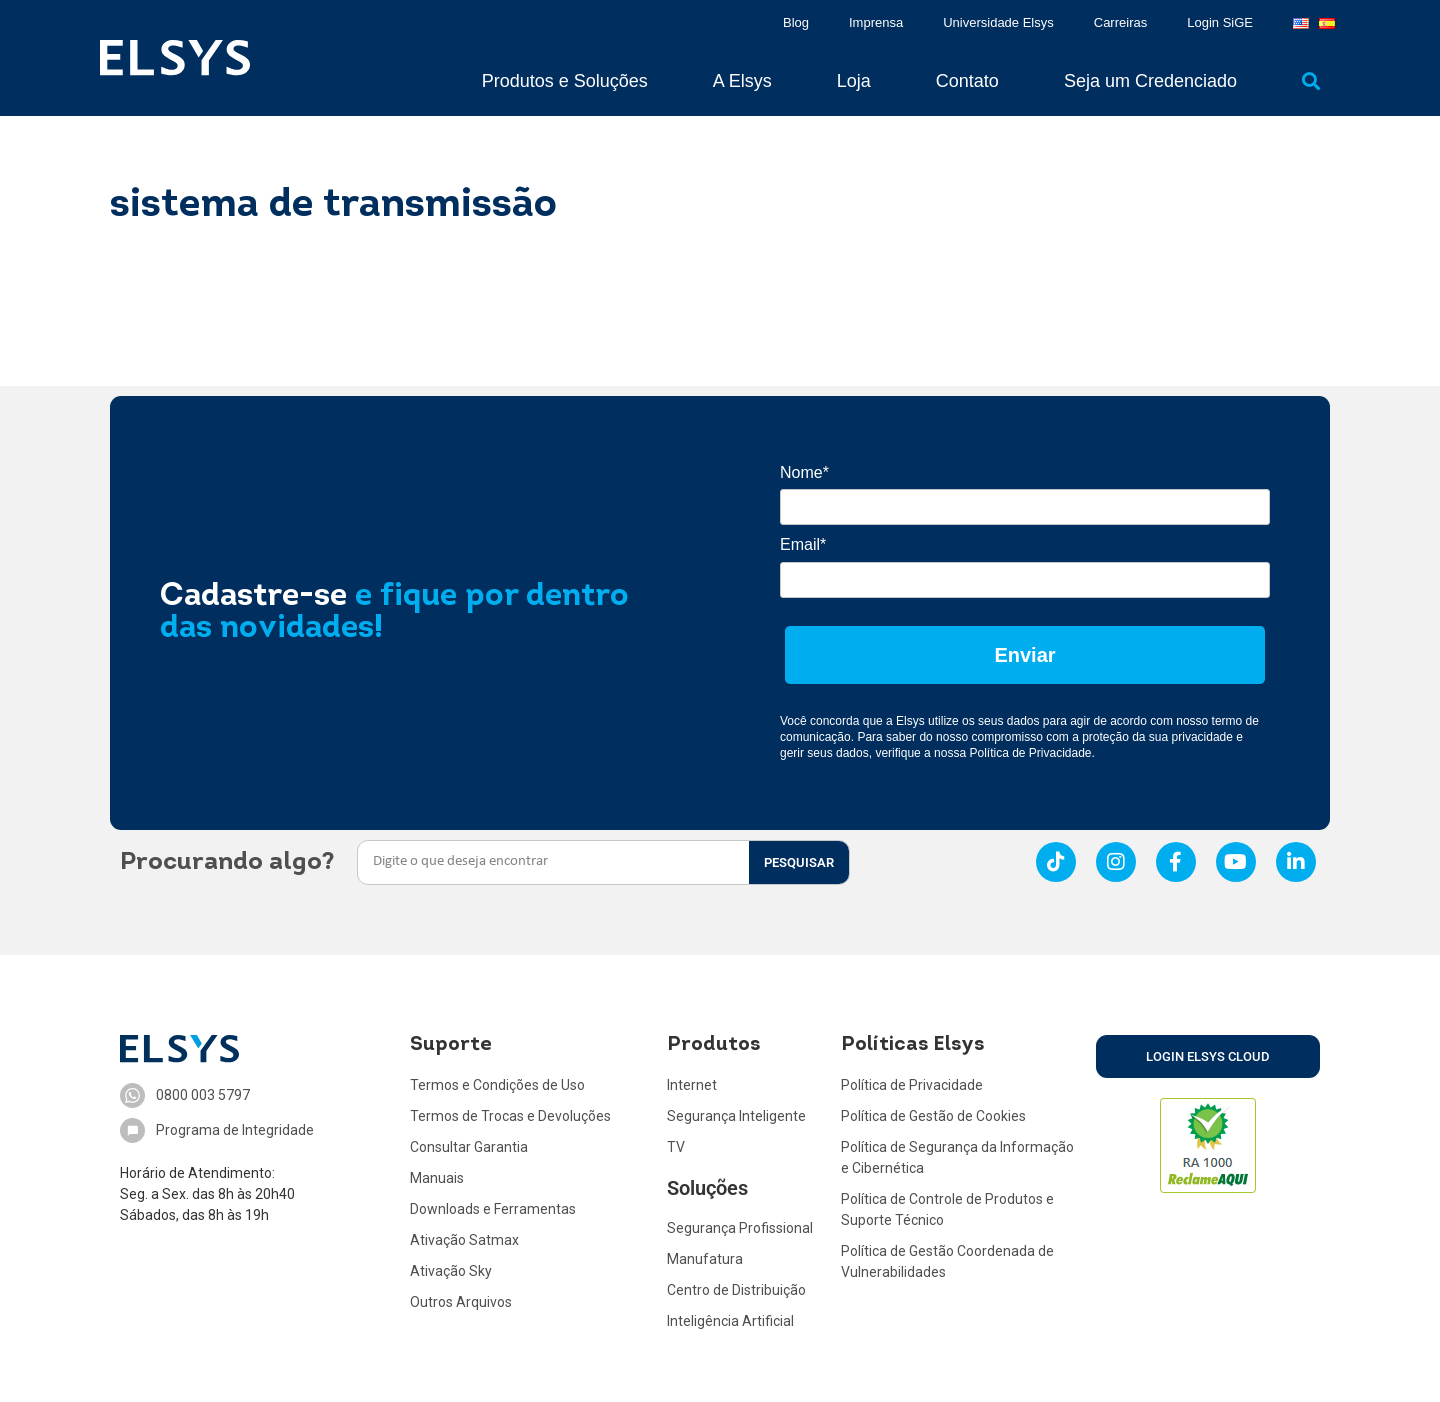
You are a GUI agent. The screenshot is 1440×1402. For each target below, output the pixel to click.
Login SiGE (1220, 22)
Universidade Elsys (998, 22)
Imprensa (876, 22)
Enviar (1024, 655)
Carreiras (1120, 22)
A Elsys (742, 81)
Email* (803, 544)
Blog (796, 22)
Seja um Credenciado (1150, 81)
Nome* (804, 472)
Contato (967, 81)
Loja (854, 81)
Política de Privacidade (1030, 753)
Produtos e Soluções (565, 81)
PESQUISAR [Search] (799, 862)
